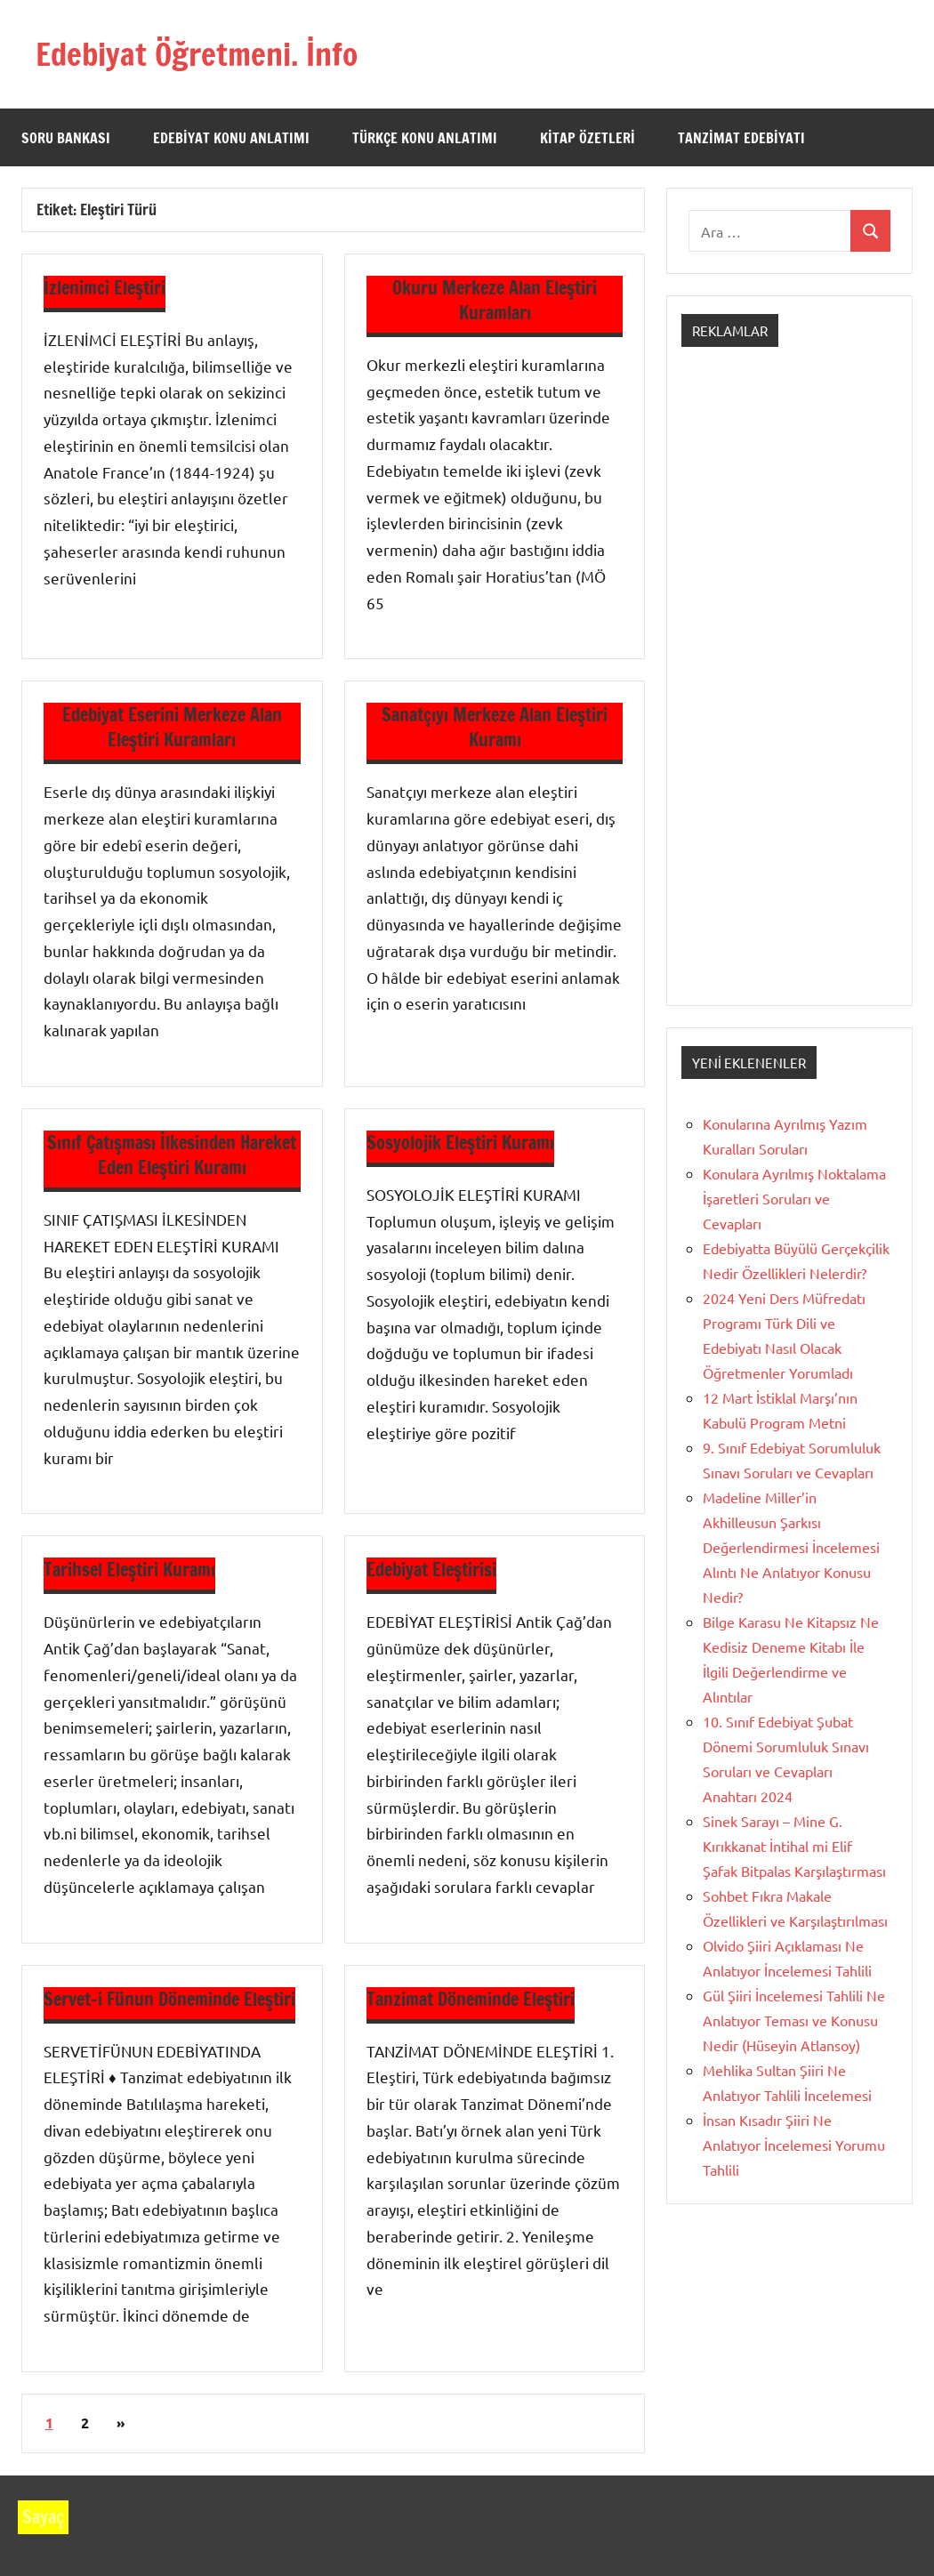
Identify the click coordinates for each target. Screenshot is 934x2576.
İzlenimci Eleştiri (104, 288)
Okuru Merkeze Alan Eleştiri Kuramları (494, 300)
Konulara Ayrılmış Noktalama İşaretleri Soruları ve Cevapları (794, 1198)
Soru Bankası (65, 138)
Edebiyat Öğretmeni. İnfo (200, 53)
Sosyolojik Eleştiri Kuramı (460, 1142)
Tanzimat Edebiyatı (741, 138)
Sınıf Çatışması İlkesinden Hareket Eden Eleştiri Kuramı (171, 1155)
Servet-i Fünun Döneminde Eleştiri (169, 1999)
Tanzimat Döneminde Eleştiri (470, 1999)
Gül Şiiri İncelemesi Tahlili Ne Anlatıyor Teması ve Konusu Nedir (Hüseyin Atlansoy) (794, 2020)
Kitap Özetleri (587, 138)
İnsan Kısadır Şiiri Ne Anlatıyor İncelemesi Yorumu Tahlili (794, 2144)
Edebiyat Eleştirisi (431, 1569)
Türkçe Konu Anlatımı (424, 138)
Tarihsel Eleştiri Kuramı (129, 1569)
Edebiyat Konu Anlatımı (231, 138)
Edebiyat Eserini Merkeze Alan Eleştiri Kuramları (172, 727)
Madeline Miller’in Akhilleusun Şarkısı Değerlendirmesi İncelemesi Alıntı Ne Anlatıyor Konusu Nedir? (791, 1547)
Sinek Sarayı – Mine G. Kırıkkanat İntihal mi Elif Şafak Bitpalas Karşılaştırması (794, 1846)
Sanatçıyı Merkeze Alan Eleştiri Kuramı (495, 727)
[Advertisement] (789, 692)
